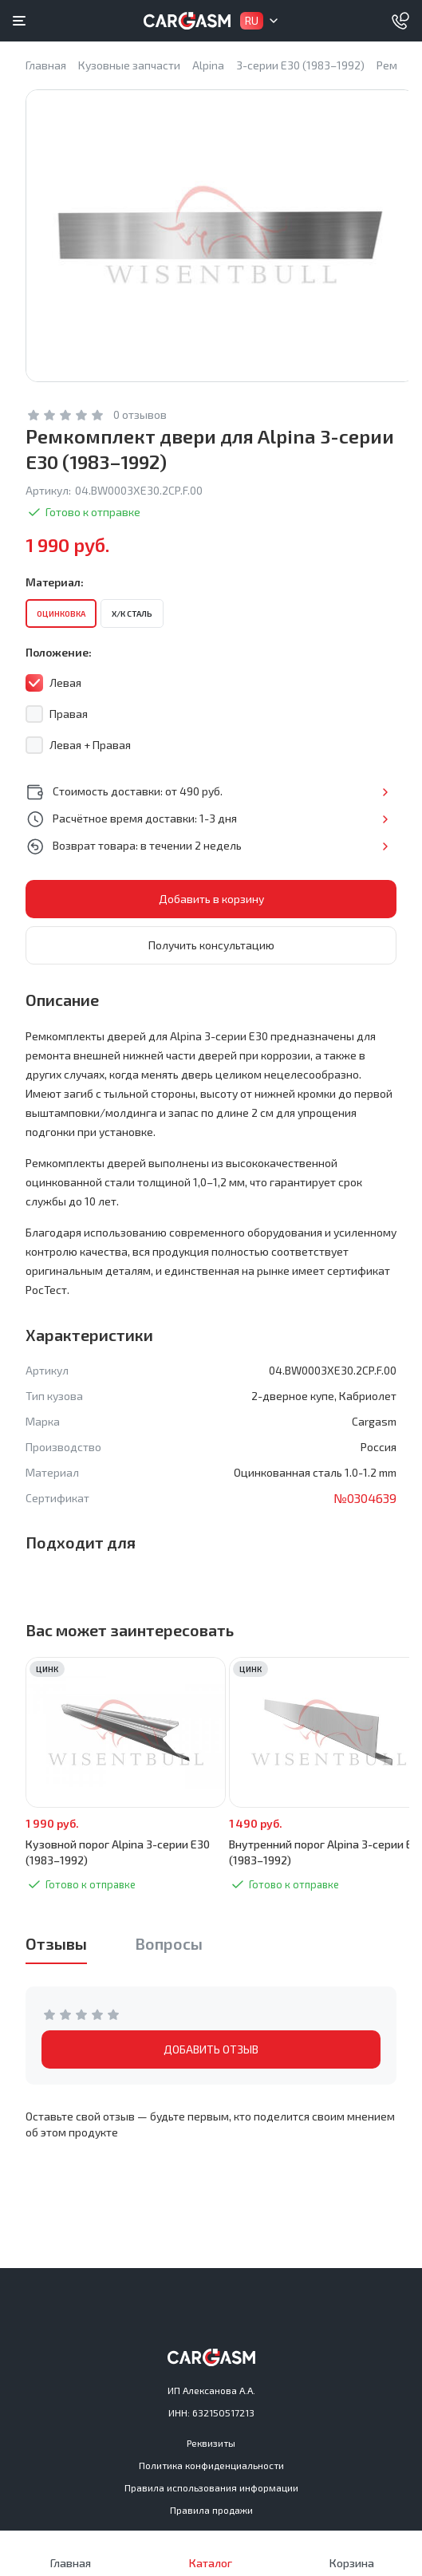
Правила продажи (211, 2509)
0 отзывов (140, 414)
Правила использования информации (211, 2487)
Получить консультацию (211, 945)
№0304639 (364, 1497)
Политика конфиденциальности (211, 2465)
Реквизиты (211, 2442)
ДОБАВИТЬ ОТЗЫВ (211, 2049)
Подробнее (384, 792)
